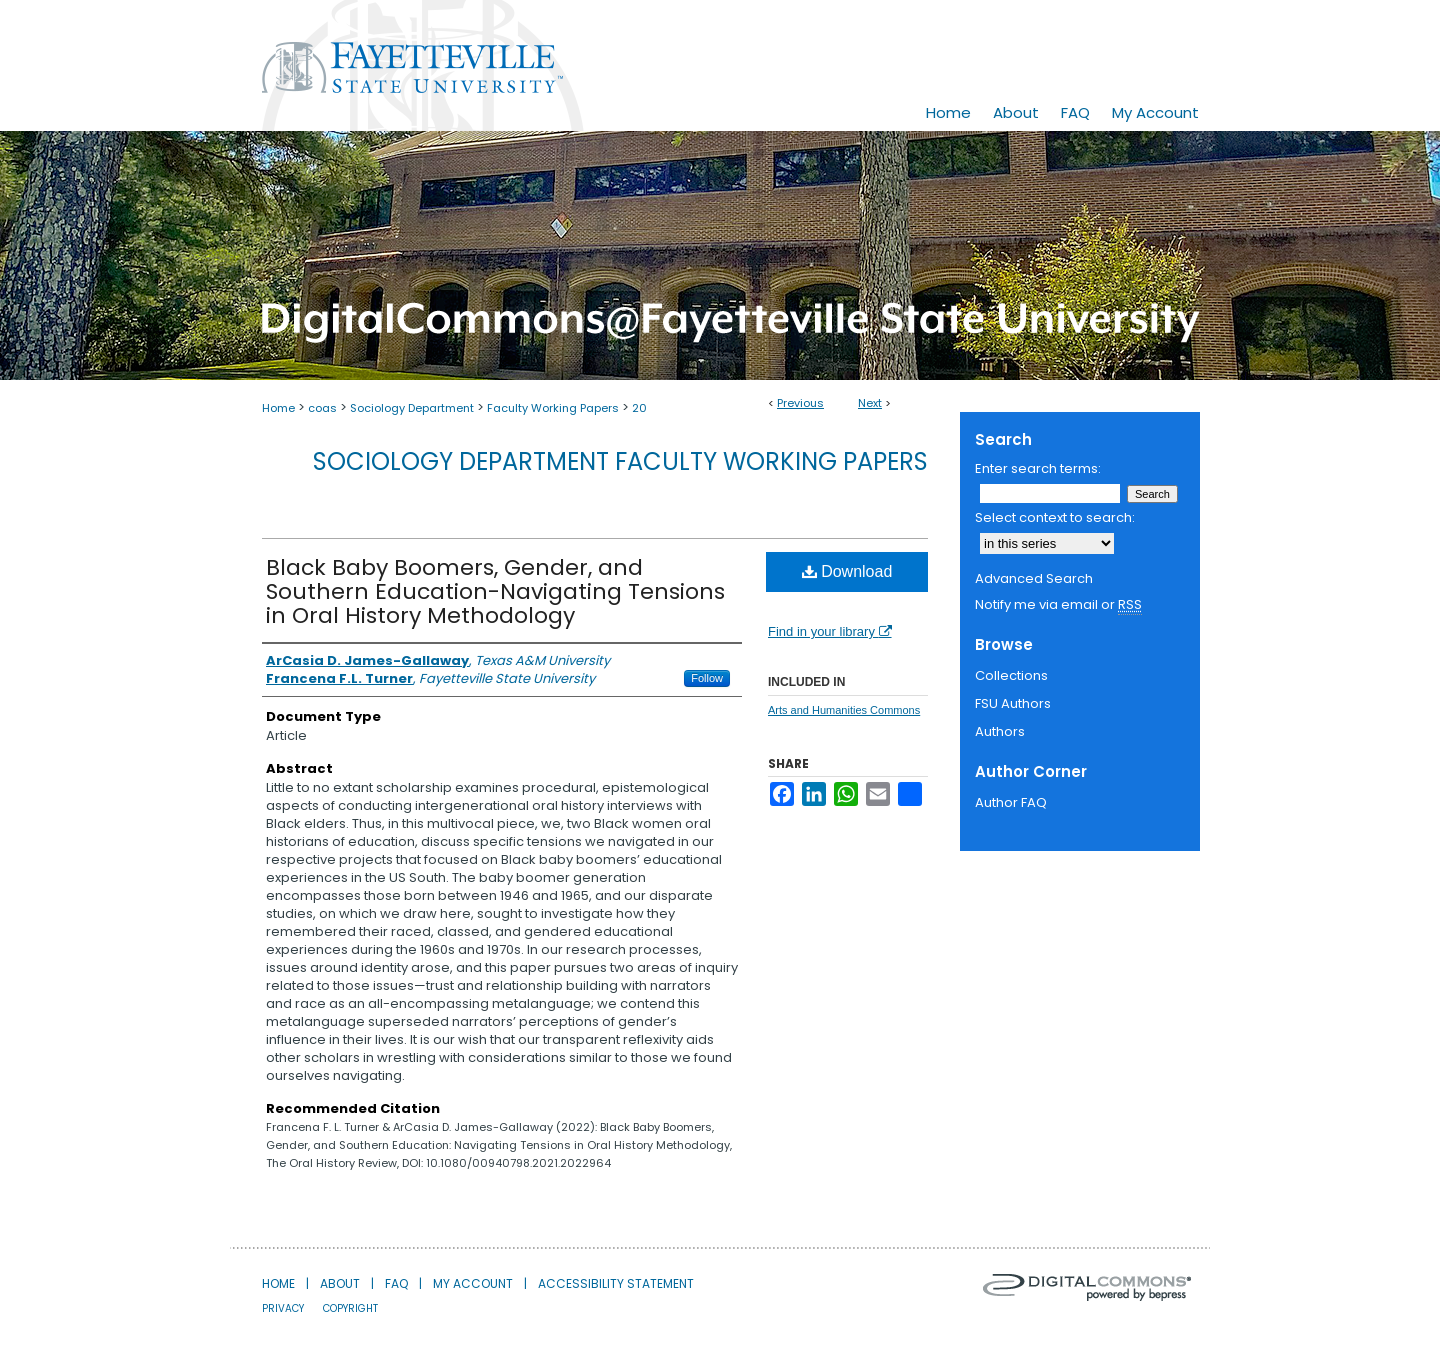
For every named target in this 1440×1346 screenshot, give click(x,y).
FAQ (396, 1283)
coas (322, 408)
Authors (1000, 731)
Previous (800, 403)
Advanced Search (1034, 578)
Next (870, 403)
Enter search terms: (1038, 468)
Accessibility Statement (616, 1283)
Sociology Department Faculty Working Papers (620, 461)
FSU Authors (1013, 703)
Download (847, 571)
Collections (1011, 675)
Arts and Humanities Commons (844, 710)
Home (278, 408)
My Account (473, 1283)
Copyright (350, 1308)
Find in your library (830, 631)
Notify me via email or (1058, 605)
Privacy (283, 1308)
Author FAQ (1011, 802)
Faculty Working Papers (553, 408)
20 (639, 408)
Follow (707, 678)
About (340, 1283)
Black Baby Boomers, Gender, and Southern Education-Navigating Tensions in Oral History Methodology (495, 591)
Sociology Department (412, 408)
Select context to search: (1055, 517)
